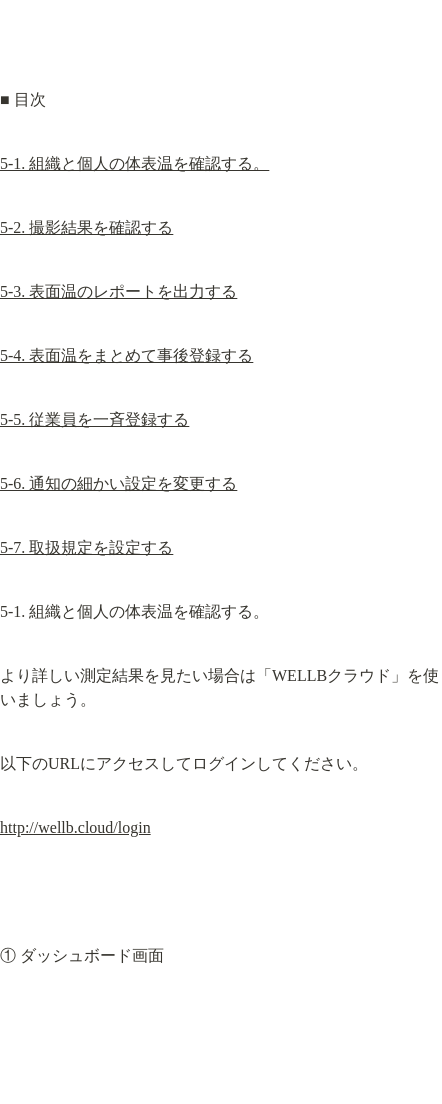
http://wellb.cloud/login (75, 827)
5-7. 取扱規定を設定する (86, 547)
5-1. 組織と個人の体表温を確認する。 (134, 163)
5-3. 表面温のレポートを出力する (118, 291)
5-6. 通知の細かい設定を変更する (118, 483)
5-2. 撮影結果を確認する (86, 227)
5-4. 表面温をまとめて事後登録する (126, 355)
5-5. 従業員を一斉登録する (94, 419)
